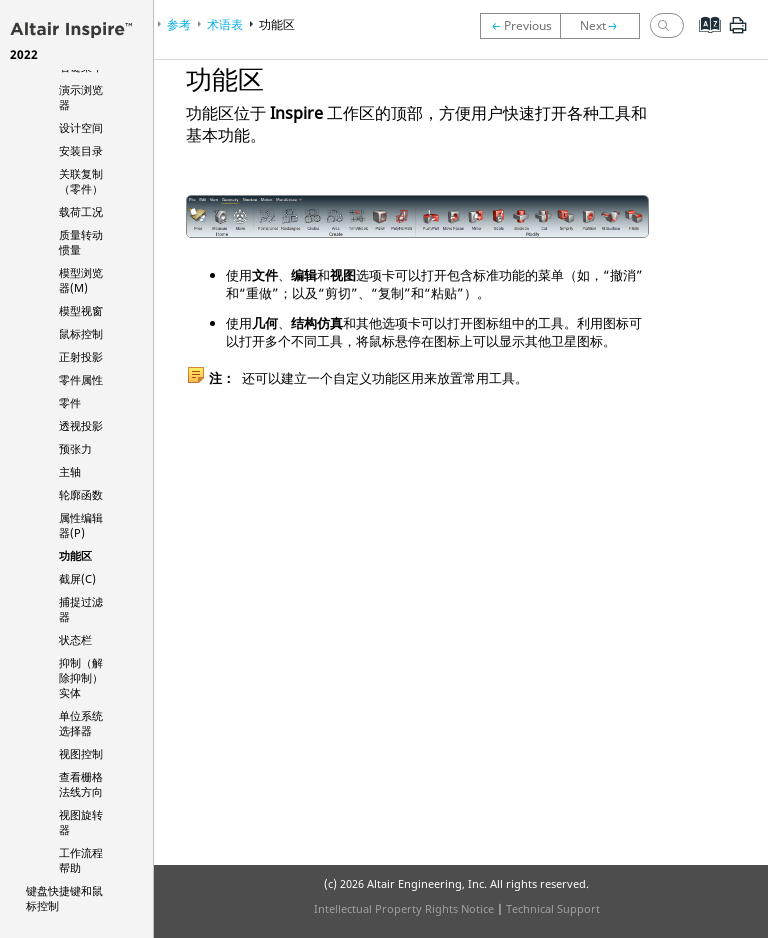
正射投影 (81, 356)
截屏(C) (77, 578)
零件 (70, 402)
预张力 (75, 448)
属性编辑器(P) (81, 525)
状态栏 (75, 639)
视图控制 (81, 753)
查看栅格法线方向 (81, 784)
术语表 (225, 24)
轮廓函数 (81, 494)
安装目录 (81, 150)
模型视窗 (81, 310)
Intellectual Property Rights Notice (404, 908)
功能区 (75, 555)
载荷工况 (81, 211)
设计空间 (81, 127)
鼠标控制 (81, 333)
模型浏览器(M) (81, 280)
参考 (179, 24)
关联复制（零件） (81, 181)
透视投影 (81, 425)
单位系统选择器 (81, 723)
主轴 (70, 471)
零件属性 (81, 379)
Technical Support (553, 908)
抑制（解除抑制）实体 (81, 677)
